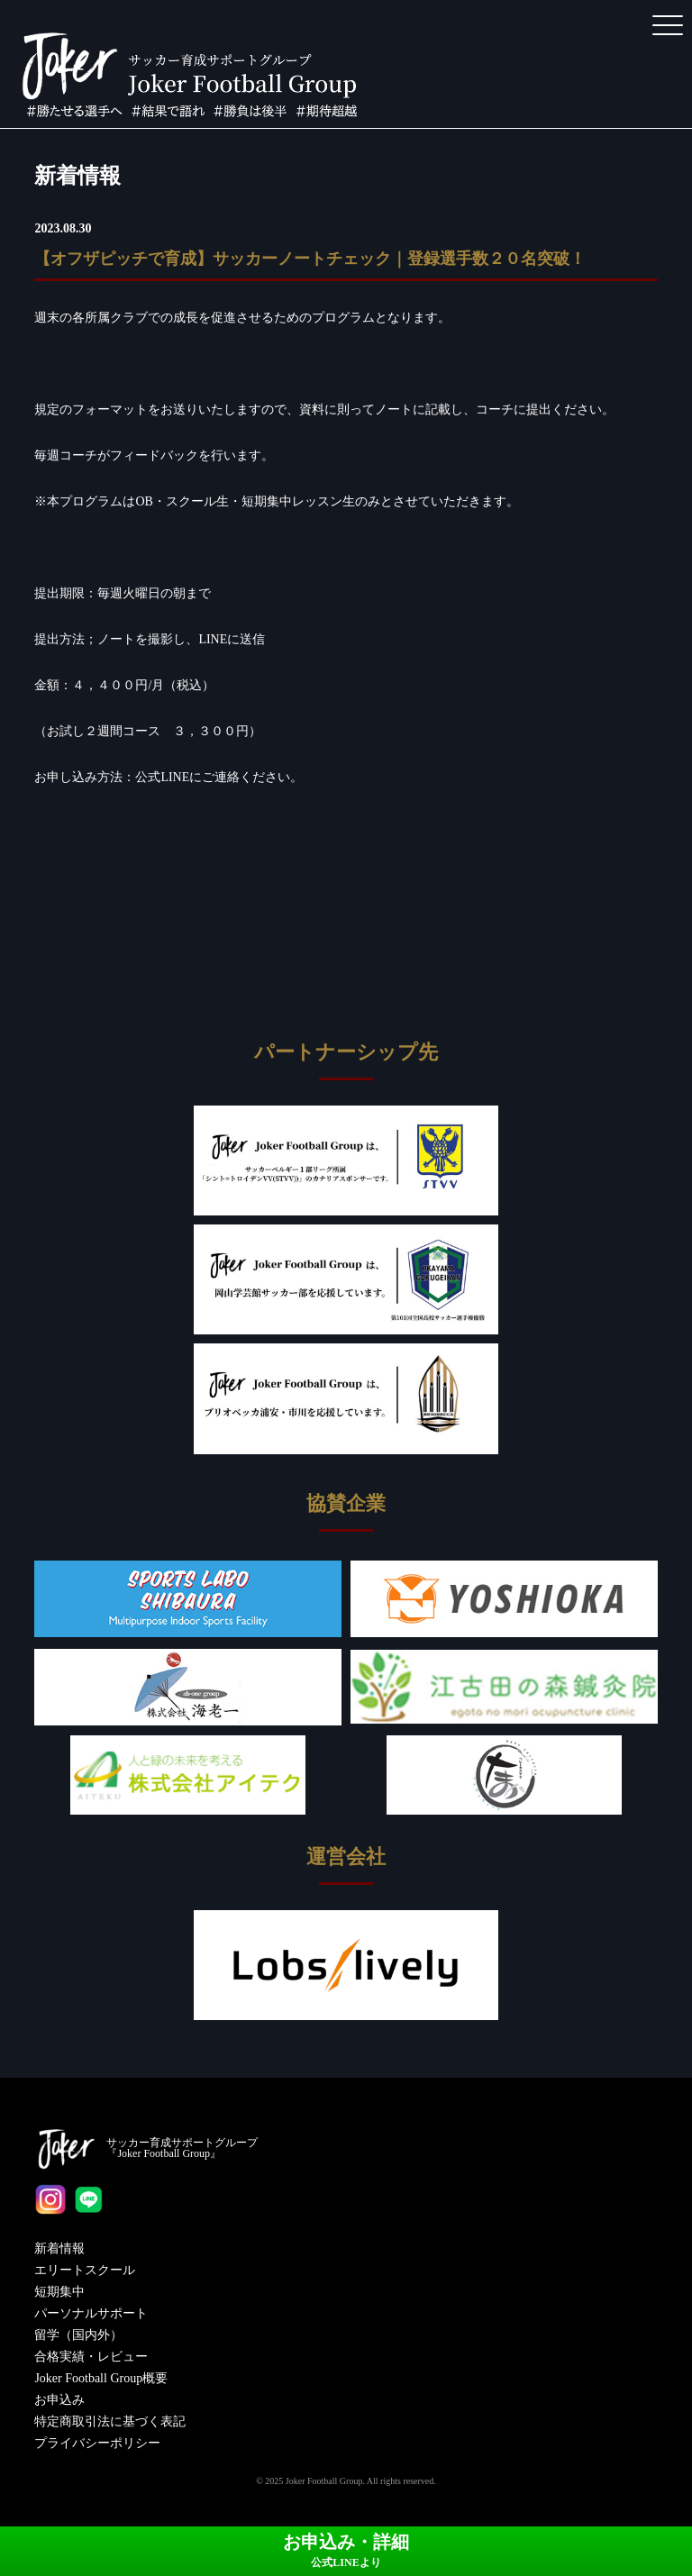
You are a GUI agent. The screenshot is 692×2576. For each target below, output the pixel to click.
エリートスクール (84, 2270)
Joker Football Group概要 (101, 2378)
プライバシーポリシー (97, 2443)
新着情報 (59, 2248)
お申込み (59, 2400)
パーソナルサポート (91, 2313)
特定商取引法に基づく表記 (110, 2421)
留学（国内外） (78, 2335)
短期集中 (59, 2291)
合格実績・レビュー (91, 2356)
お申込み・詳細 (346, 2550)
